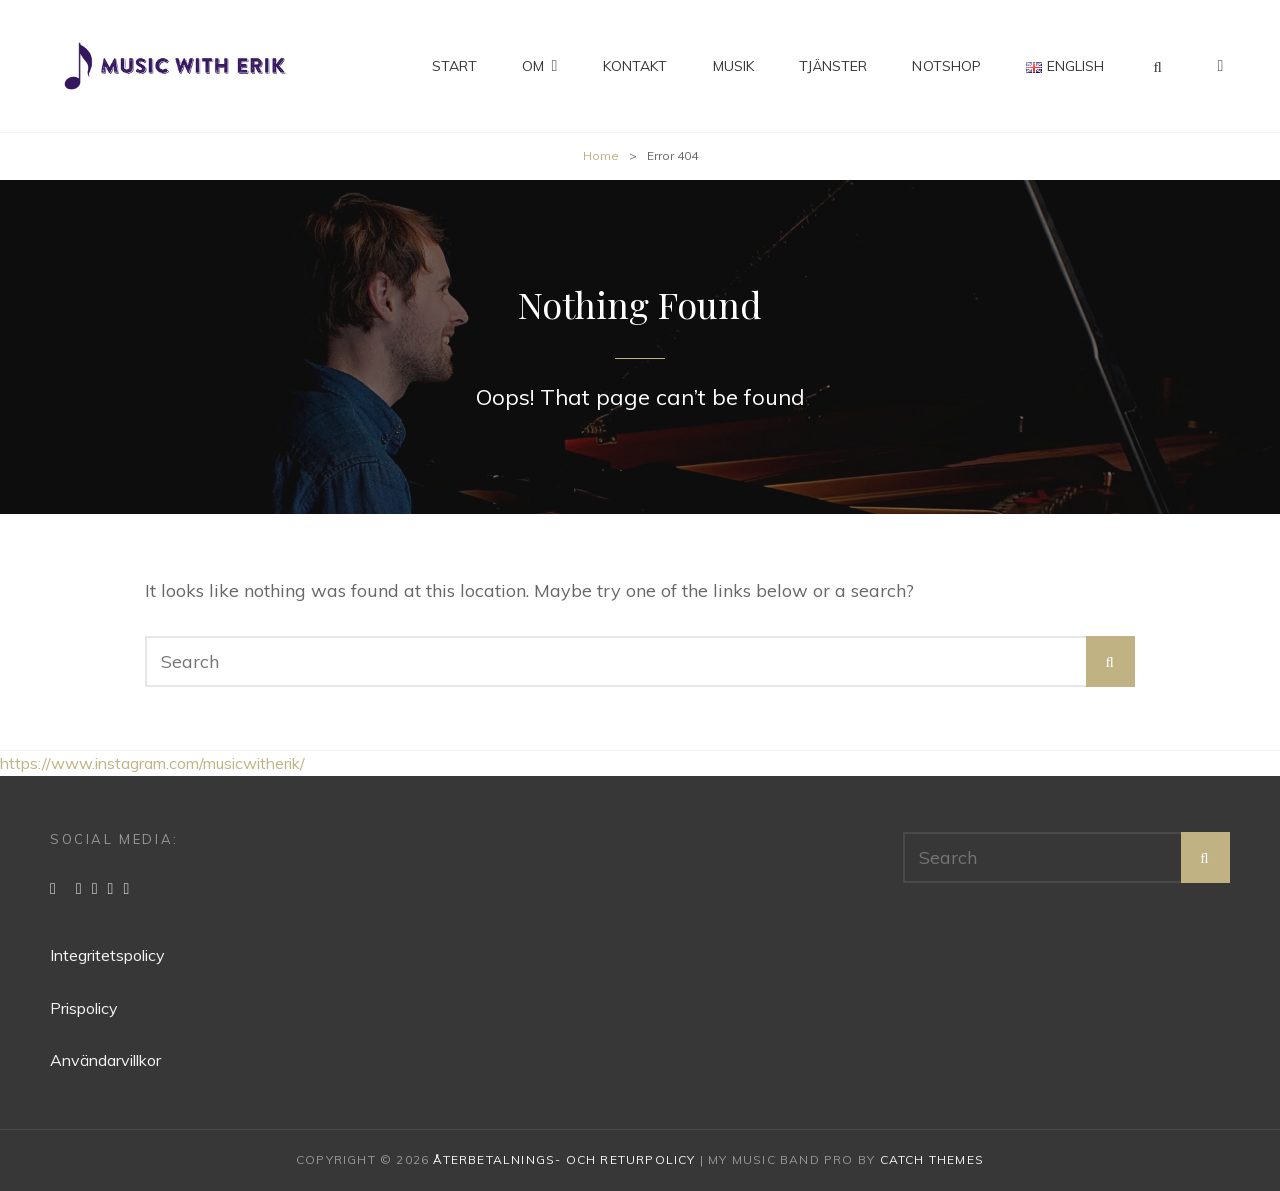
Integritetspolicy (107, 955)
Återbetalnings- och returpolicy (564, 1159)
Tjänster (833, 66)
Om (533, 66)
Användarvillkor (105, 1060)
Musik (734, 66)
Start (455, 66)
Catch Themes (932, 1159)
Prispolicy (84, 1008)
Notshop (946, 66)
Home (601, 155)
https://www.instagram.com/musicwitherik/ (152, 763)
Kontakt (635, 66)
